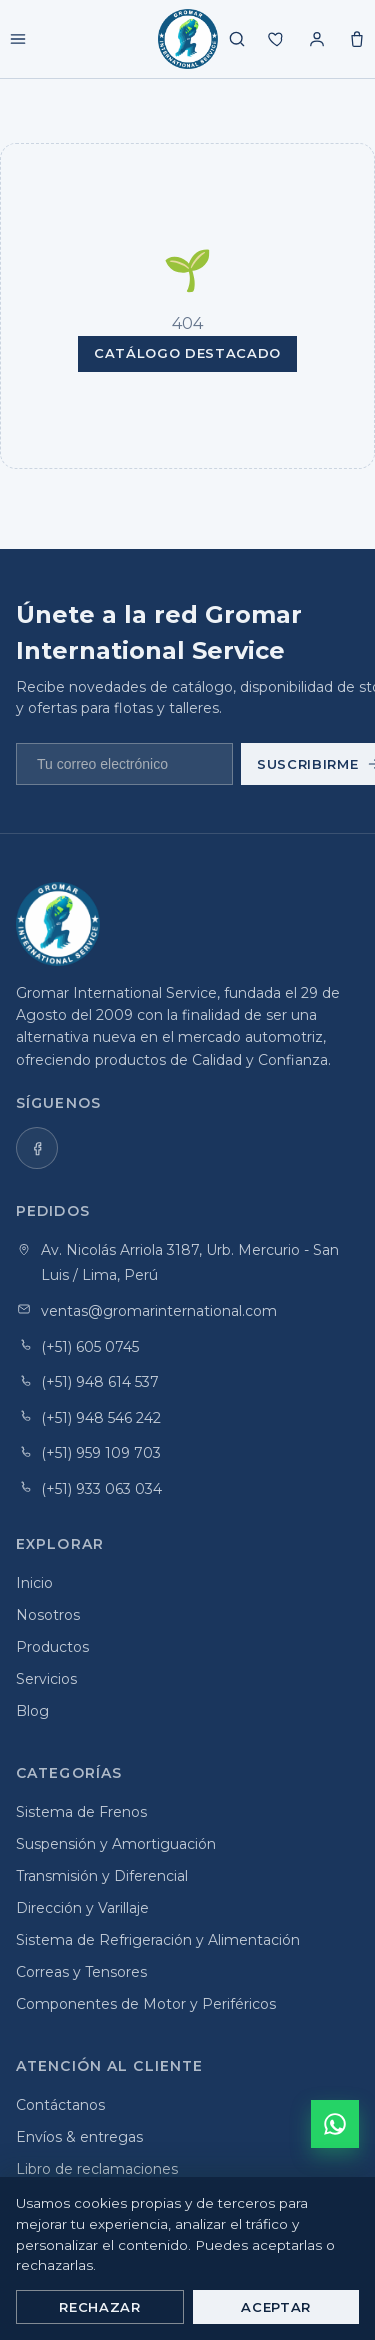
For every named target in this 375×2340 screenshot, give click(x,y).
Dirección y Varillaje (82, 1908)
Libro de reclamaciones (97, 2169)
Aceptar (276, 2307)
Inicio (34, 1583)
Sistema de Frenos (81, 1812)
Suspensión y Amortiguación (116, 1844)
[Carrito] (357, 39)
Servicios (46, 1679)
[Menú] (18, 39)
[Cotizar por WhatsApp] (335, 2124)
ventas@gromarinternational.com (159, 1311)
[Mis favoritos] (277, 39)
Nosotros (48, 1615)
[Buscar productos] (237, 39)
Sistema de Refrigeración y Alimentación (158, 1940)
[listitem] (37, 1148)
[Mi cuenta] (317, 39)
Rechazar (99, 2307)
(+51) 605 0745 (90, 1347)
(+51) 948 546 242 (101, 1418)
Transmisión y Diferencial (102, 1876)
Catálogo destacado (187, 353)
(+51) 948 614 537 (100, 1382)
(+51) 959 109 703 (101, 1453)
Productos (52, 1647)
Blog (32, 1711)
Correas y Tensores (81, 1972)
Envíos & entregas (79, 2137)
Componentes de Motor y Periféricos (146, 2004)
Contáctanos (60, 2105)
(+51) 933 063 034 (101, 1489)
